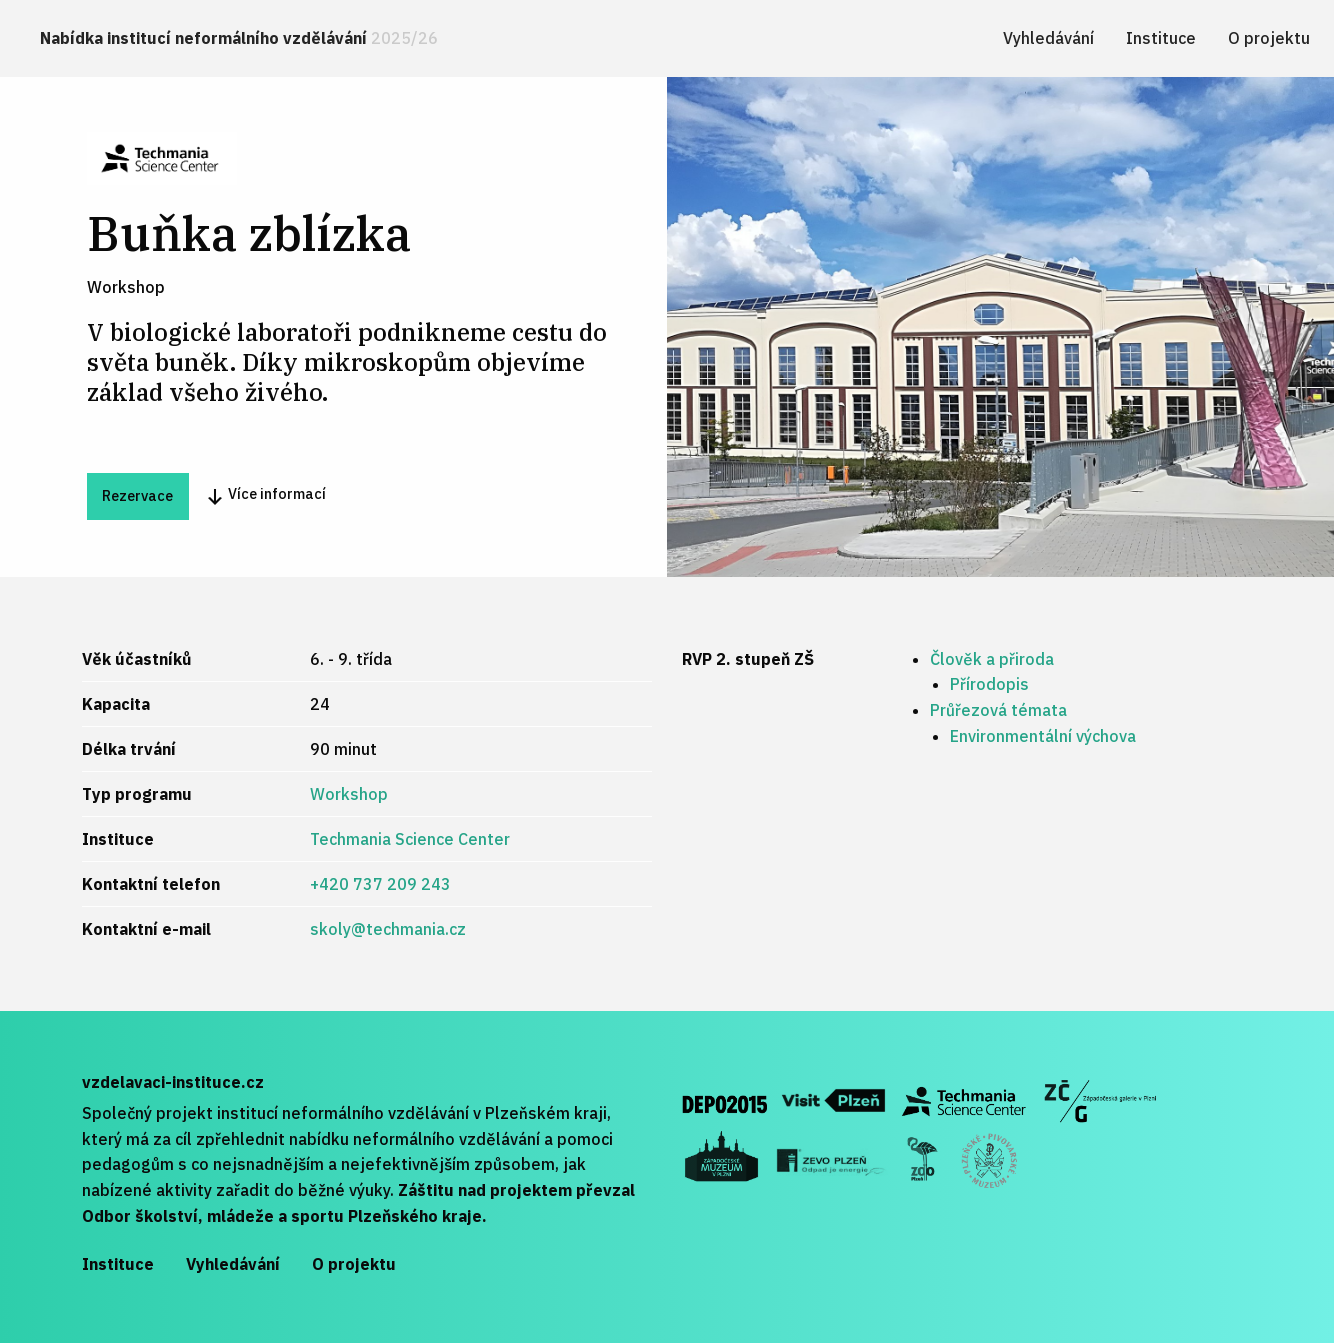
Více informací (265, 495)
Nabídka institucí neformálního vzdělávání (239, 38)
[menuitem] (239, 38)
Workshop (349, 794)
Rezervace (137, 495)
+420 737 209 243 (380, 884)
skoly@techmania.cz (388, 929)
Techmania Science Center (410, 839)
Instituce (1161, 38)
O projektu (1269, 38)
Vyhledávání (1048, 38)
